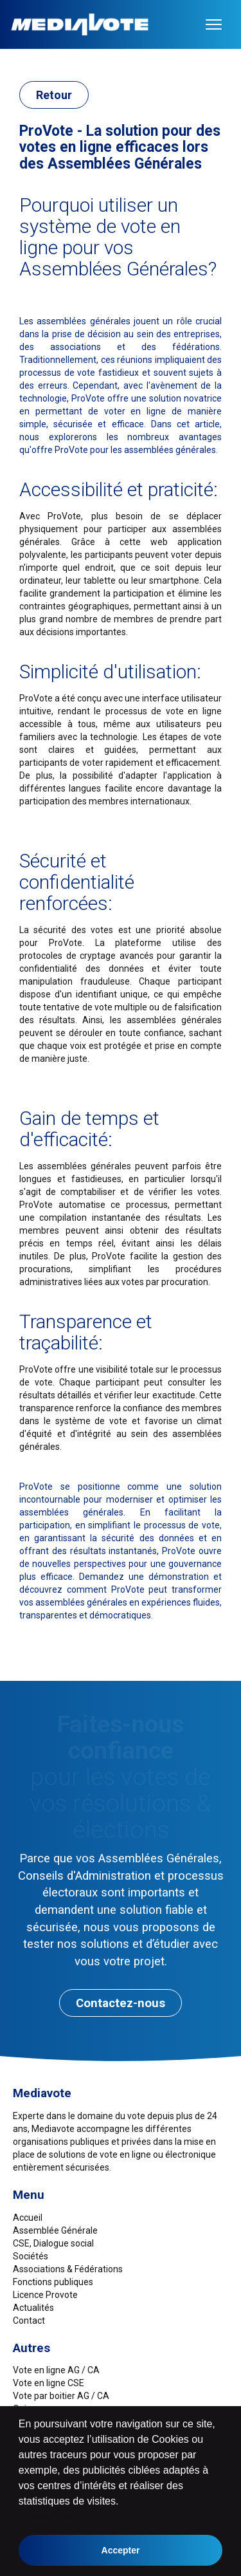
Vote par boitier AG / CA (61, 2396)
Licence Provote (45, 2295)
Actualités (33, 2308)
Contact (29, 2320)
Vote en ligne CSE (48, 2383)
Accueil (27, 2217)
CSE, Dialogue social (53, 2243)
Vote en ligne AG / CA (56, 2370)
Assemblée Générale (55, 2230)
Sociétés (30, 2256)
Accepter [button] (121, 2550)
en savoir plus (46, 2517)
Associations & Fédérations (68, 2269)
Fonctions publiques (53, 2282)
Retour (54, 95)
